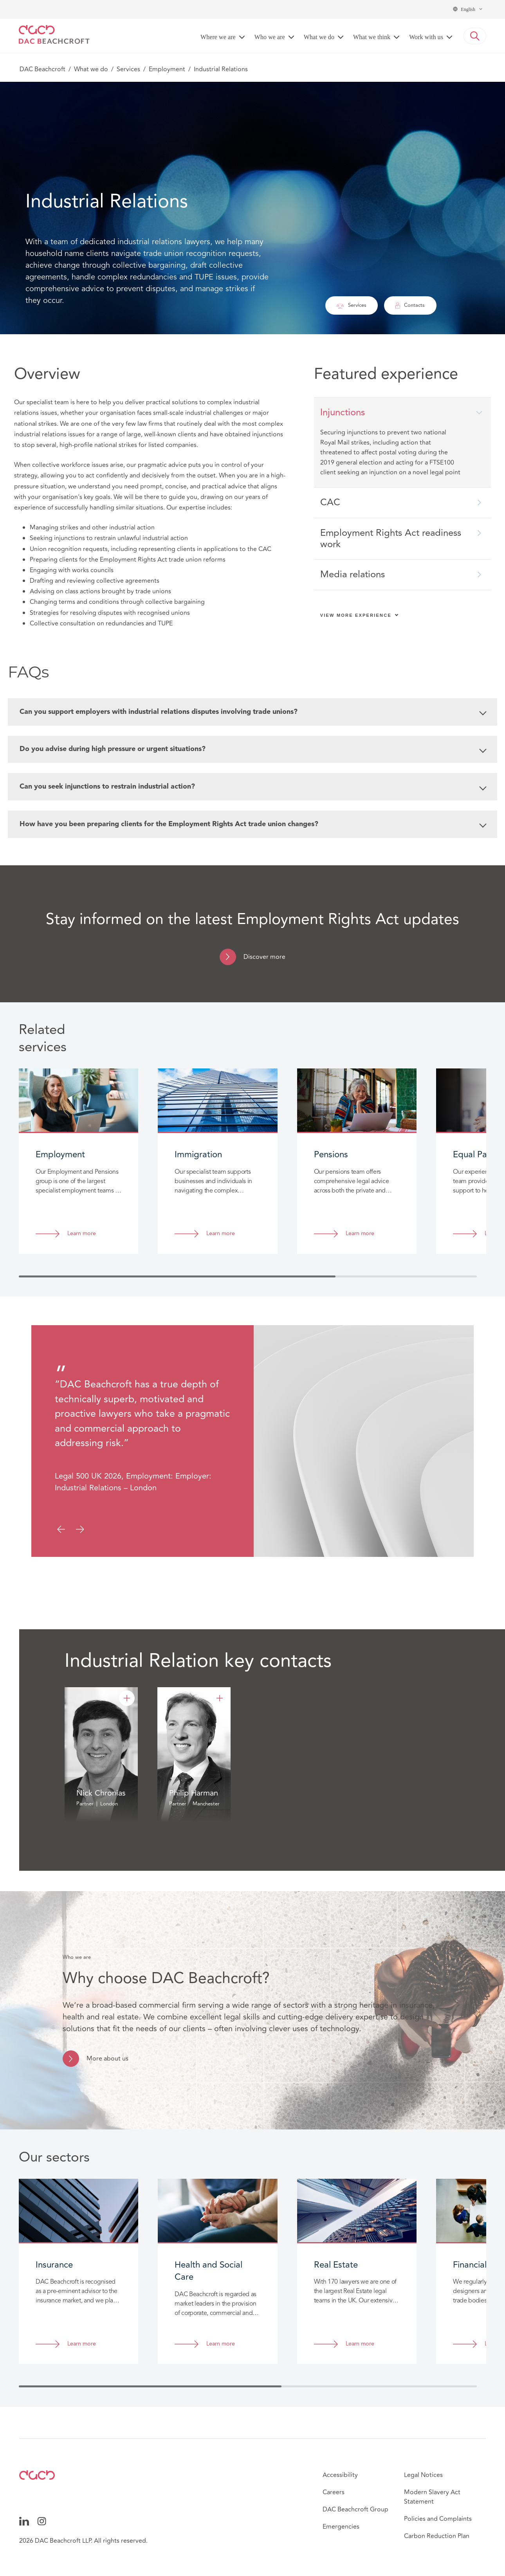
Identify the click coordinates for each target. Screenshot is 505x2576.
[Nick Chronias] (127, 1698)
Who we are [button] (269, 37)
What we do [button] (319, 37)
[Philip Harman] (219, 1698)
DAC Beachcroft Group (355, 2510)
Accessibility (340, 2475)
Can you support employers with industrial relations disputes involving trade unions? (253, 711)
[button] (475, 36)
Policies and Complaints (438, 2519)
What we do (91, 69)
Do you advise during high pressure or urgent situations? (253, 749)
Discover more (264, 957)
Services (128, 69)
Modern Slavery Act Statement (432, 2497)
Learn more (81, 1234)
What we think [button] (371, 37)
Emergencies (341, 2527)
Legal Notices (423, 2475)
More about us (107, 2059)
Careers (333, 2492)
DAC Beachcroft (42, 69)
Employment (167, 69)
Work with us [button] (426, 37)
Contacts (410, 305)
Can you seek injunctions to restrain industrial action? (253, 787)
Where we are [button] (218, 37)
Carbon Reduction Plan (436, 2536)
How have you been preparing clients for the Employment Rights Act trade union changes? (253, 824)
